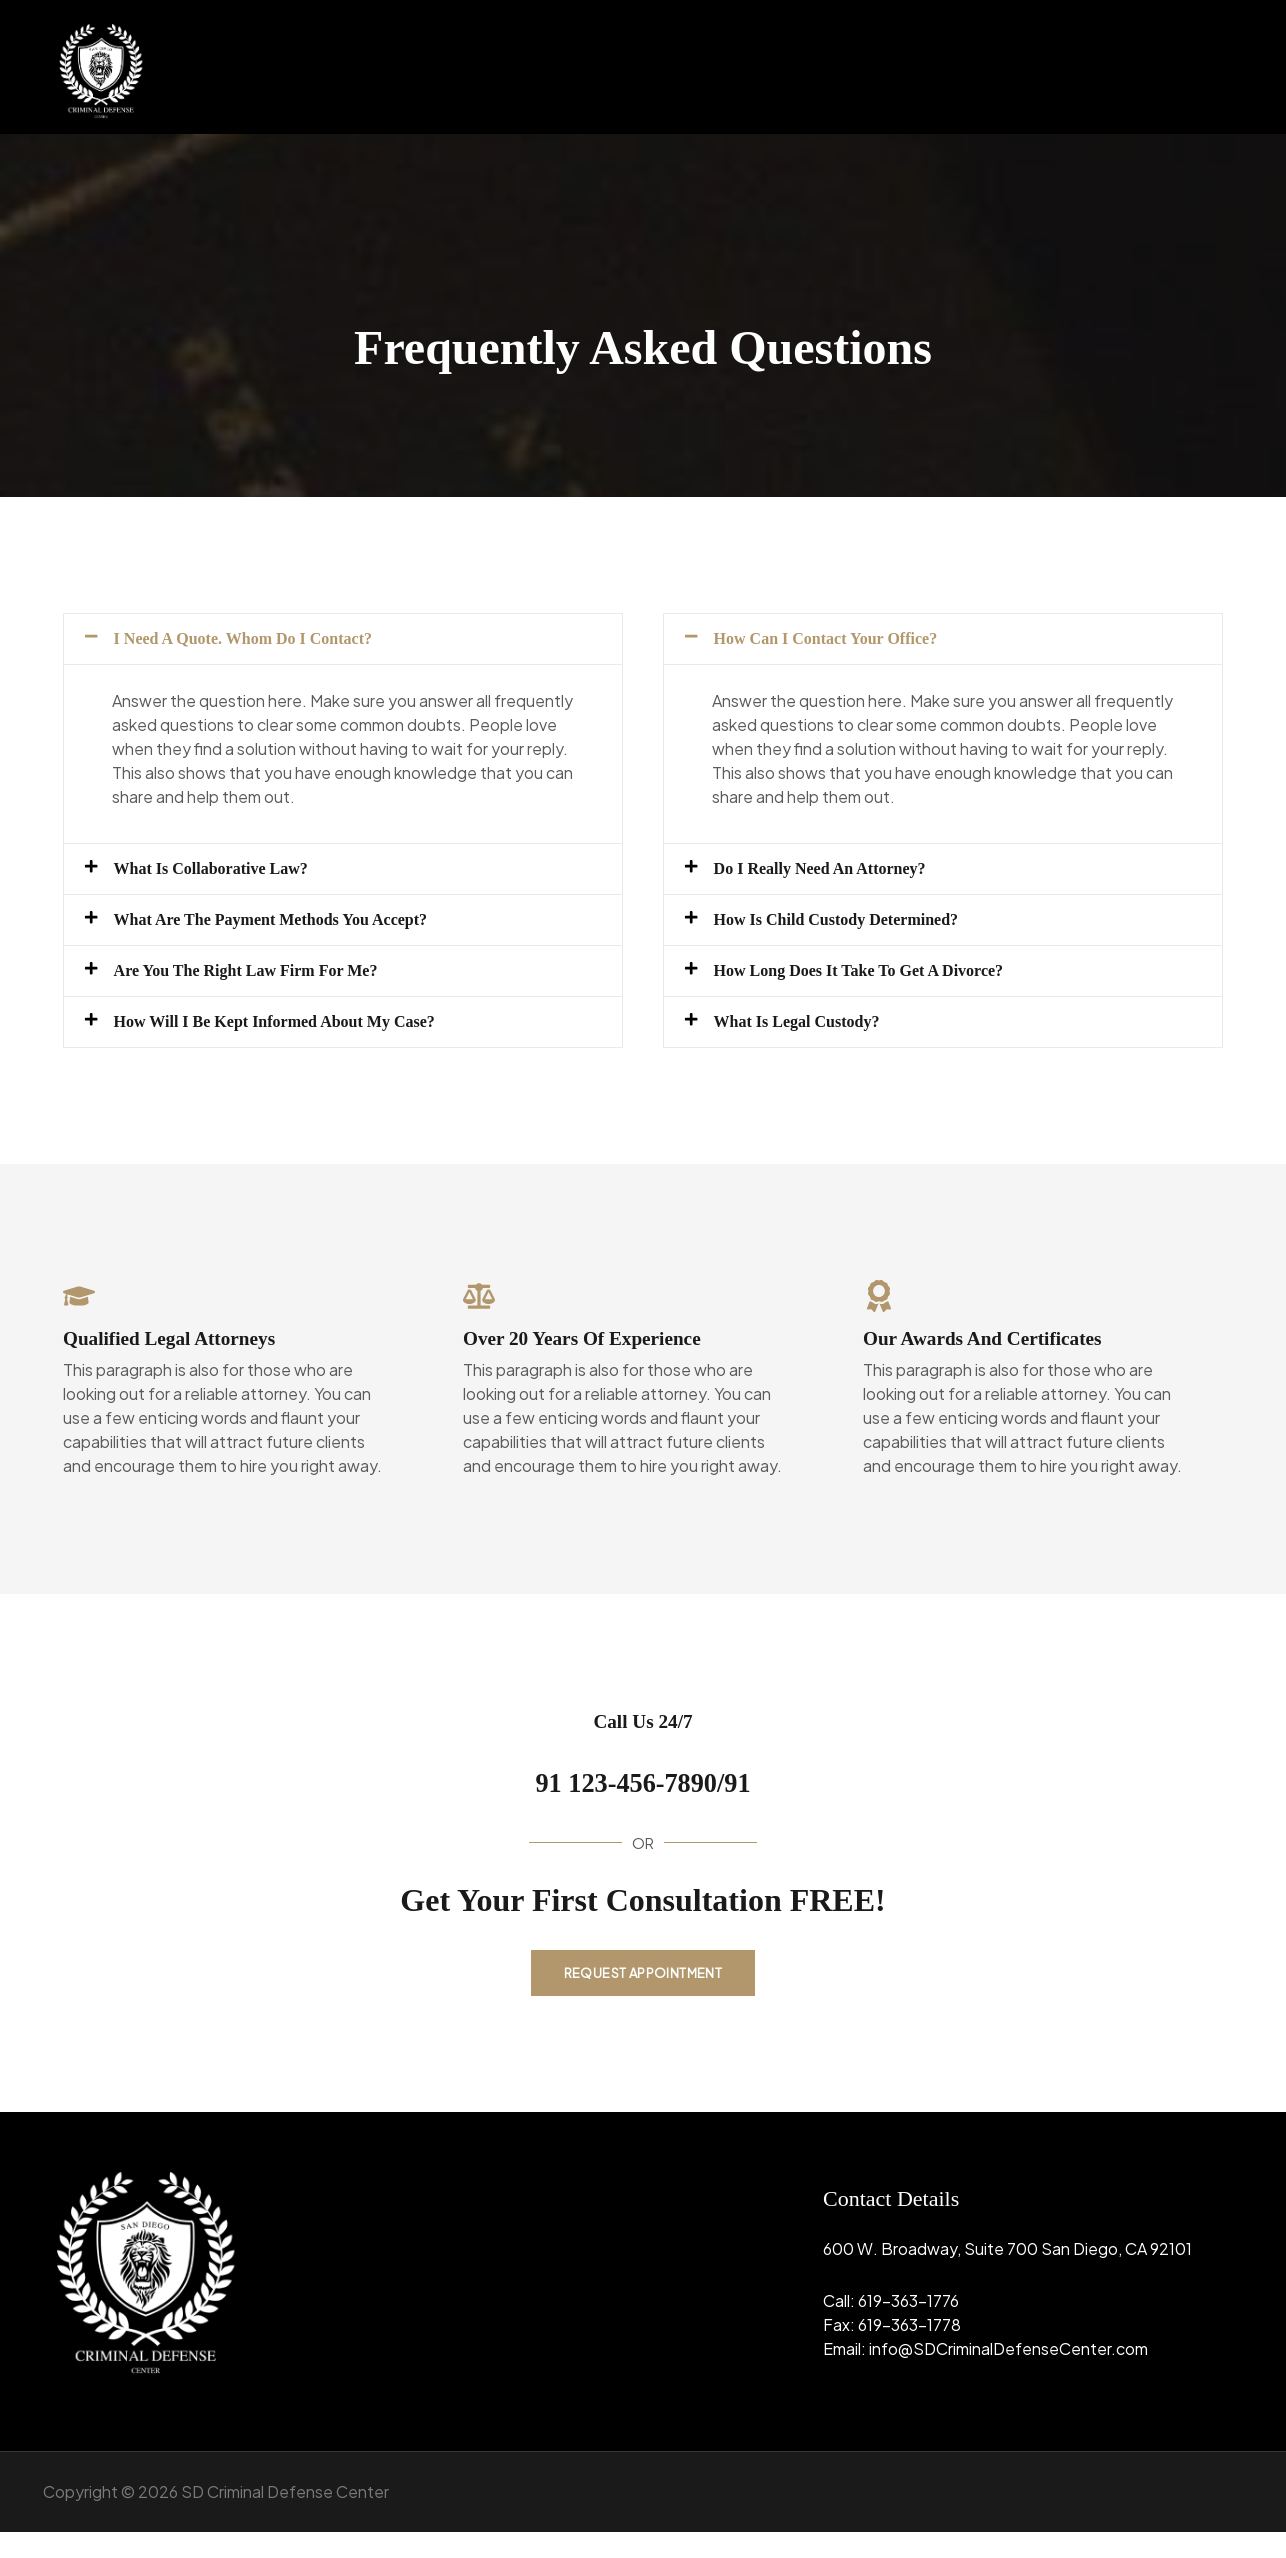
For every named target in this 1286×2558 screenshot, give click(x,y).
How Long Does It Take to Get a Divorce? (895, 988)
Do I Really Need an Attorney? (846, 876)
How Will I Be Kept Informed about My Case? (315, 1044)
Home (866, 66)
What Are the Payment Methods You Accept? (310, 932)
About (949, 66)
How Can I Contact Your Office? (853, 641)
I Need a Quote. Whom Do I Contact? (275, 641)
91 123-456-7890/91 (643, 1803)
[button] (949, 67)
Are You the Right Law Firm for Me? (279, 988)
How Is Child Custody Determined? (867, 932)
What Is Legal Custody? (817, 1044)
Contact (1186, 66)
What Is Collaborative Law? (235, 876)
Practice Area (1067, 66)
